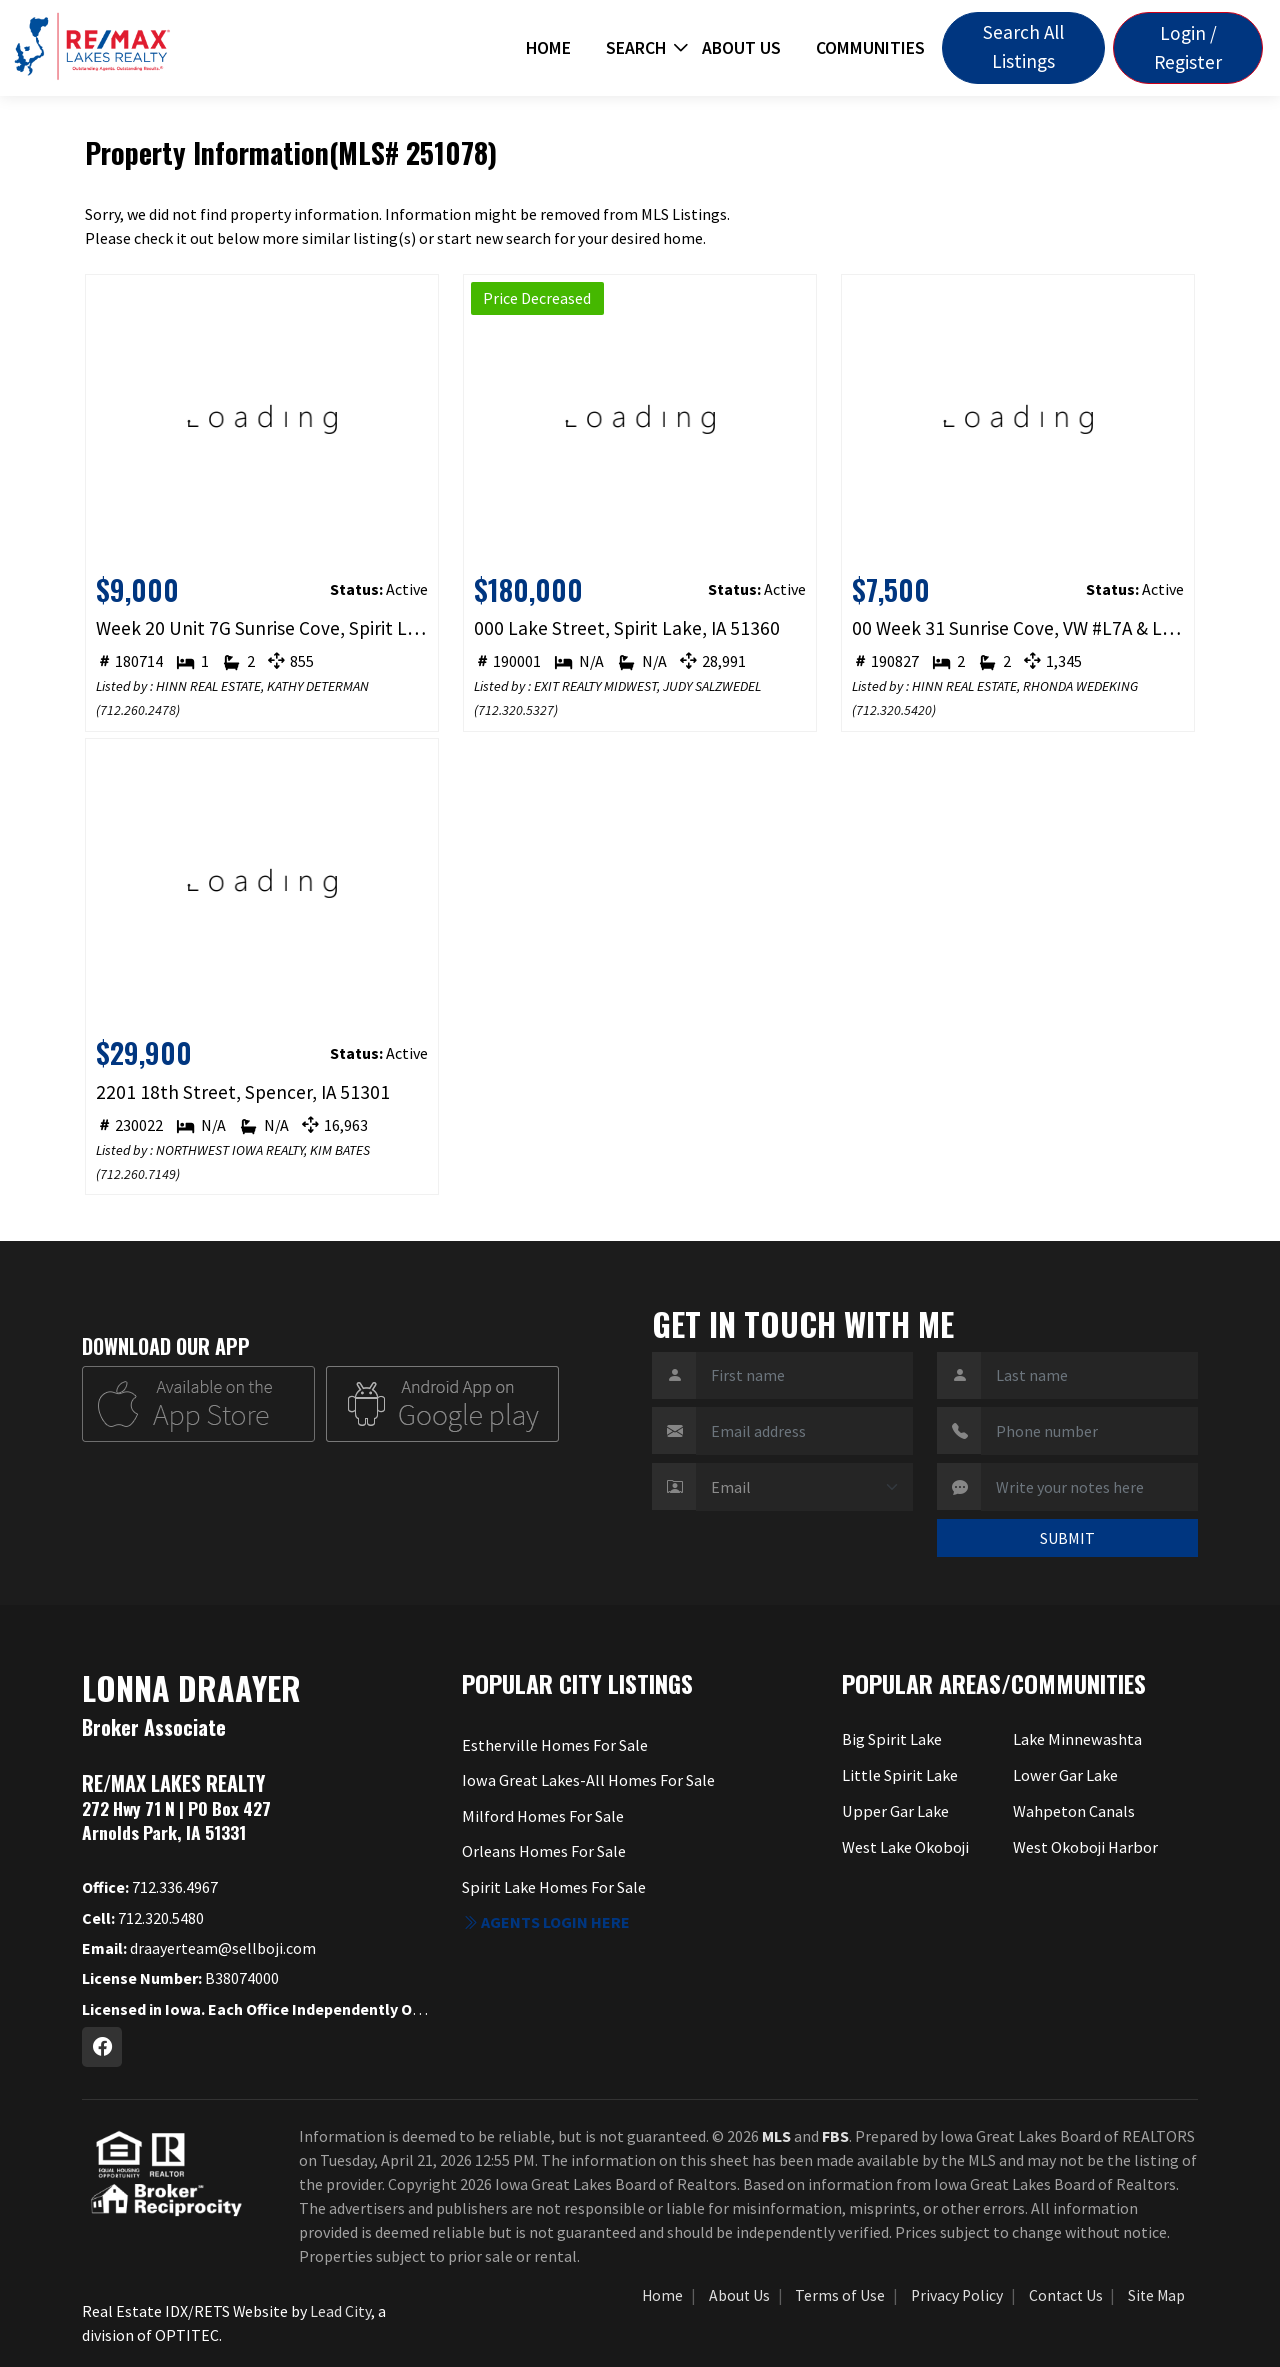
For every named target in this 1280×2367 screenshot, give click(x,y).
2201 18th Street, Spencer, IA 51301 (243, 1092)
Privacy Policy (957, 2295)
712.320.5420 (894, 710)
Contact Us (1066, 2295)
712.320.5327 (516, 710)
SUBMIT (1067, 1538)
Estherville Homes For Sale (554, 1745)
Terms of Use (840, 2295)
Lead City (340, 2311)
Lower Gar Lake (1065, 1775)
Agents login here (546, 1921)
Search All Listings (1023, 46)
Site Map (1156, 2295)
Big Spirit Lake (891, 1739)
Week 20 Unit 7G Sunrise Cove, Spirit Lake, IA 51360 (262, 628)
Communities (870, 48)
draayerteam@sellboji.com (199, 1948)
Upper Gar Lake (894, 1810)
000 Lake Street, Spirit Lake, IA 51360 (627, 628)
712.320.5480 (143, 1918)
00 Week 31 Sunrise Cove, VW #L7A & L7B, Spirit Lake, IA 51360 (1018, 628)
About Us (741, 48)
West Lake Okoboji (905, 1845)
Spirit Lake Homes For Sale (553, 1886)
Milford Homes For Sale (542, 1815)
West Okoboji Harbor (1085, 1845)
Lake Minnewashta (1076, 1739)
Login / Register (1188, 47)
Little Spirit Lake (899, 1775)
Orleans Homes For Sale (544, 1850)
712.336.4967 (150, 1887)
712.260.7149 (138, 1174)
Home (548, 48)
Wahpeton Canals (1073, 1810)
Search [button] (636, 48)
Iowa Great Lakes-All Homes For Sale (588, 1780)
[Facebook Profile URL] (102, 2047)
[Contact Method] (804, 1487)
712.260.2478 (138, 710)
